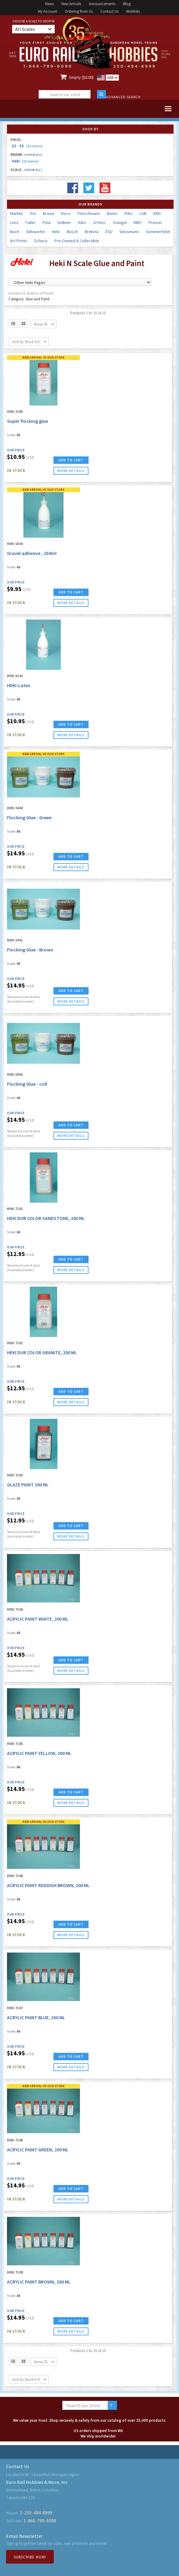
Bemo (112, 213)
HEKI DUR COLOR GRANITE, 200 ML (42, 1352)
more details (70, 470)
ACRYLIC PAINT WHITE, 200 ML (37, 1619)
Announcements (102, 3)
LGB (142, 213)
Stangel (120, 222)
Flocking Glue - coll (27, 1084)
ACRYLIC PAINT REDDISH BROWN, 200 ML (48, 1885)
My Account (47, 11)
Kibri (82, 222)
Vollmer (64, 222)
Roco (66, 213)
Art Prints (18, 240)
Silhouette (35, 231)
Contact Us (109, 11)
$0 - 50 (27, 146)
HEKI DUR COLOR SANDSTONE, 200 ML (46, 1218)
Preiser (155, 222)
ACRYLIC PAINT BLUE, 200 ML (36, 2017)
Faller (31, 222)
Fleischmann (88, 213)
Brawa (48, 213)
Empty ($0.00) (81, 77)
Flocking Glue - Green (29, 817)
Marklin (16, 213)
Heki (25, 161)
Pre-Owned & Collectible (76, 240)
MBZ (138, 222)
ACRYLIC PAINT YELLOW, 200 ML (39, 1753)
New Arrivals (71, 3)
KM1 (157, 213)
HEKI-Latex (18, 685)
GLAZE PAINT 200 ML (28, 1485)
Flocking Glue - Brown (30, 950)
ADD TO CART (71, 460)
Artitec (99, 222)
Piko (129, 213)
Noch (14, 231)
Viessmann (129, 231)
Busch (72, 231)
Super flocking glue (27, 421)
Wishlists (133, 11)
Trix (33, 213)
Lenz (14, 222)
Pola (46, 222)
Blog (127, 3)
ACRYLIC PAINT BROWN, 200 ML (39, 2282)
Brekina (91, 231)
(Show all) (33, 155)
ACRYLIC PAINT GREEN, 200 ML (37, 2150)
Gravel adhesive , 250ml (32, 553)
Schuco (40, 240)
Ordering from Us (79, 11)
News (49, 3)
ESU (108, 231)
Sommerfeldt (158, 231)
